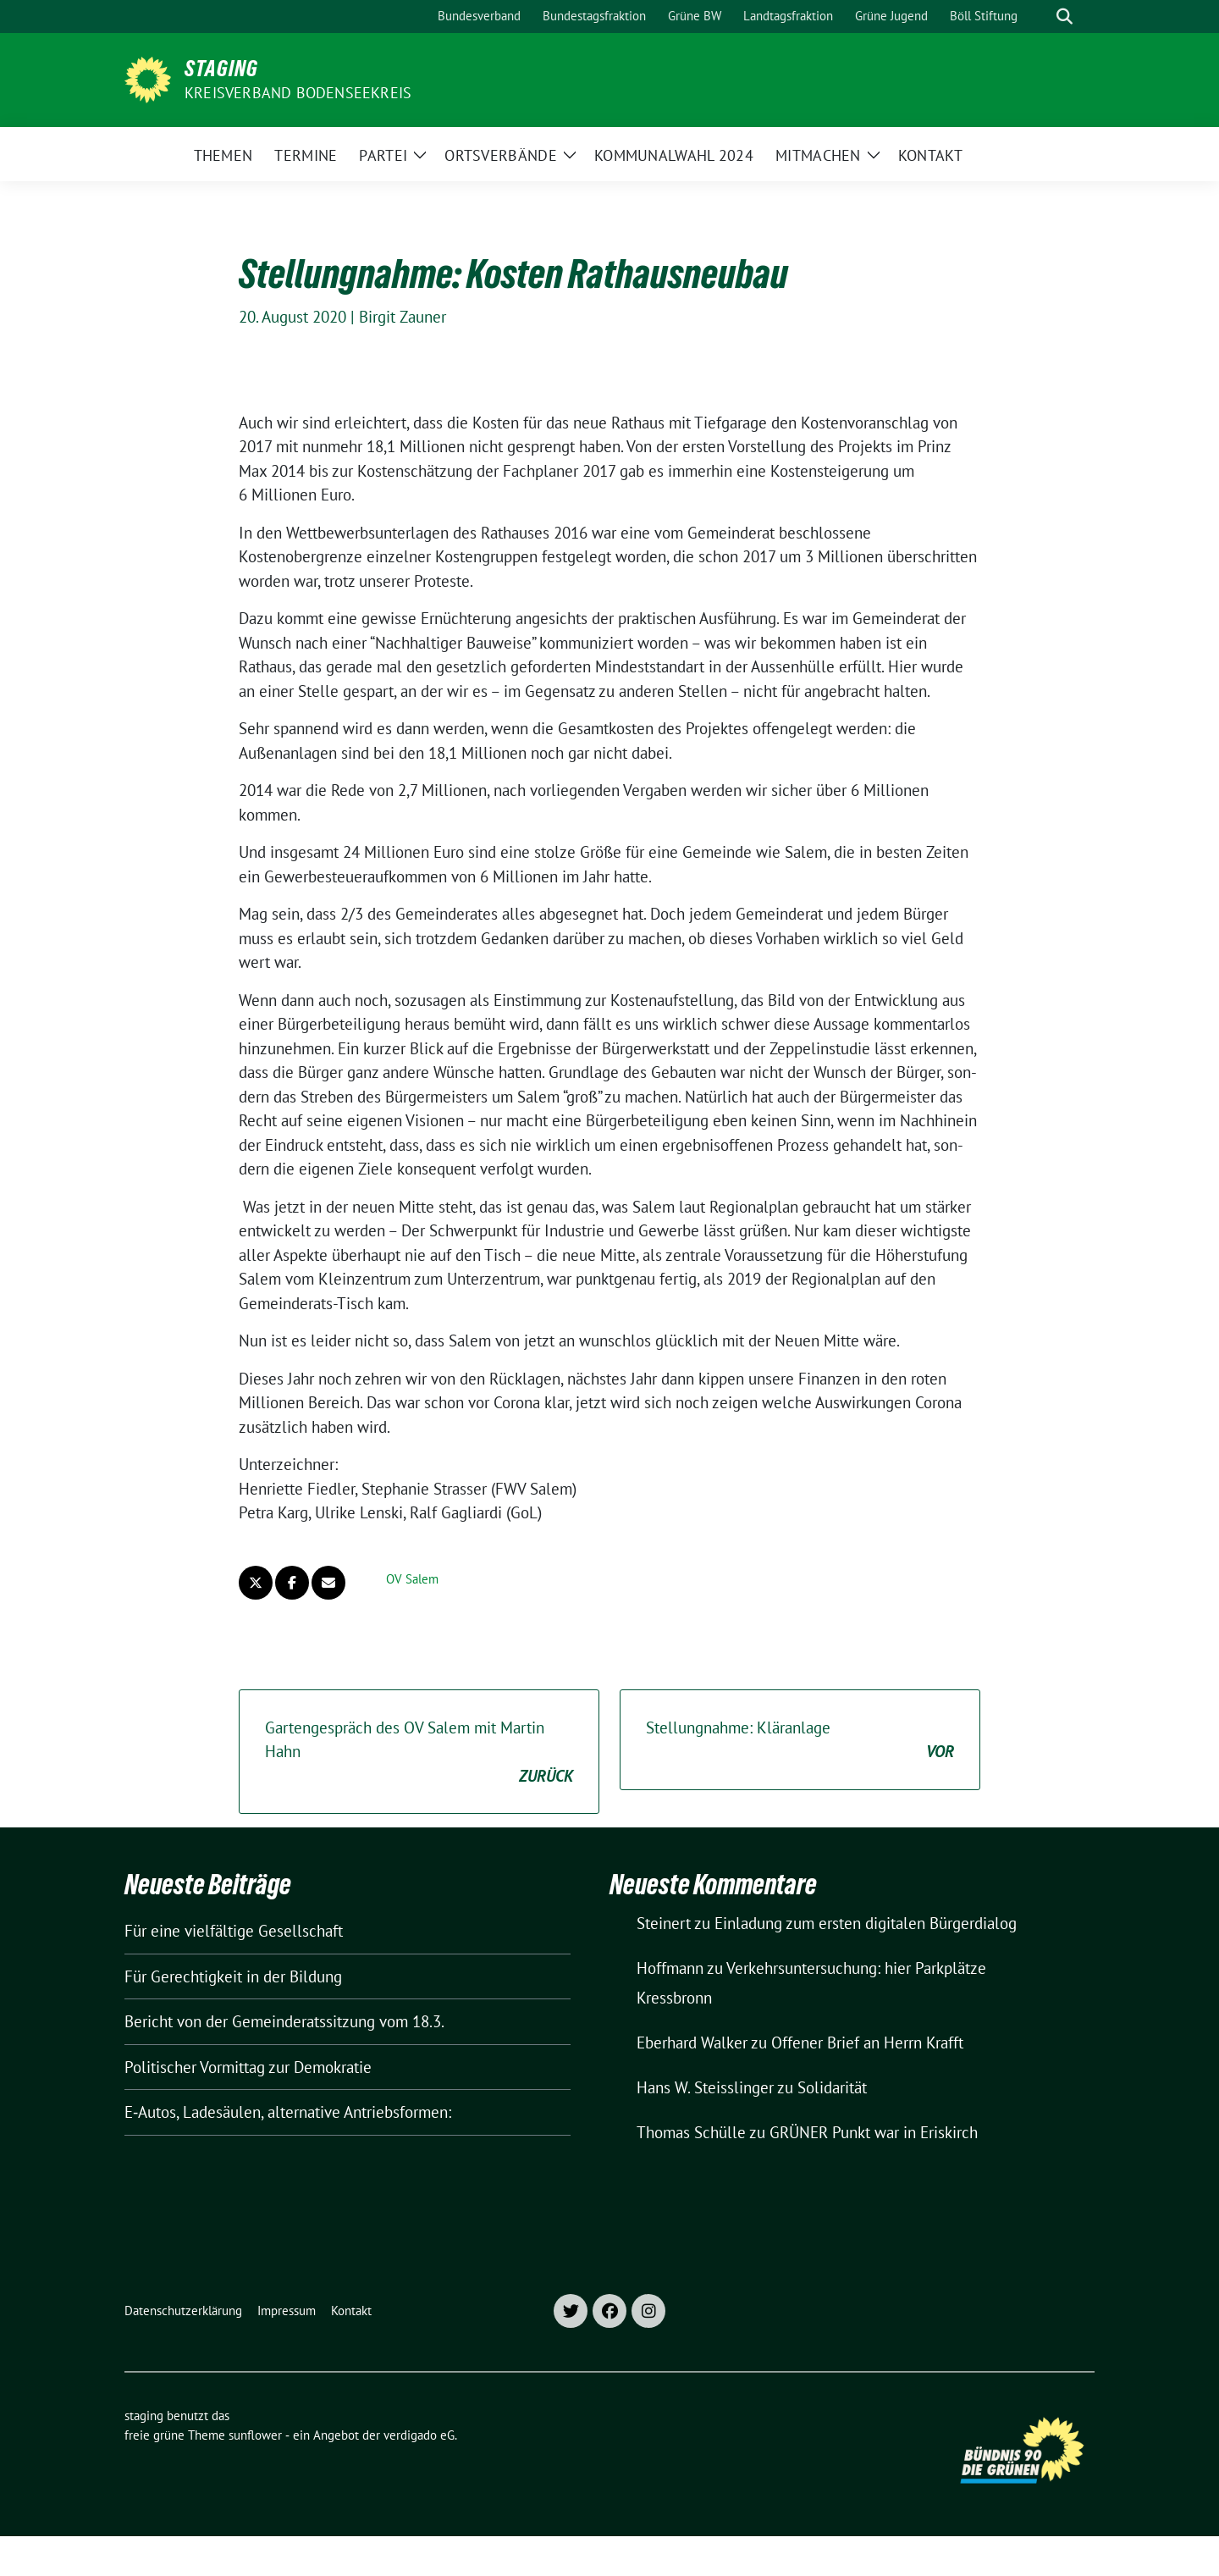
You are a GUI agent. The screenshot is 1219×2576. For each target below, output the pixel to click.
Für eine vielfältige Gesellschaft (233, 1931)
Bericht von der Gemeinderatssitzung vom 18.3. (284, 2021)
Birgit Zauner (402, 317)
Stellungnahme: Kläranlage (800, 1740)
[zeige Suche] (1064, 16)
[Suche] (1040, 16)
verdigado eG (419, 2435)
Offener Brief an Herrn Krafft (867, 2042)
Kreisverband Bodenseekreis (298, 92)
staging (221, 68)
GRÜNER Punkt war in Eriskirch (873, 2132)
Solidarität (832, 2087)
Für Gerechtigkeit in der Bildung (233, 1976)
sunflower (255, 2435)
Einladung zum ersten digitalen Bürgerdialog (865, 1923)
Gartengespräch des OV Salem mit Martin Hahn (419, 1752)
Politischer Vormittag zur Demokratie (248, 2067)
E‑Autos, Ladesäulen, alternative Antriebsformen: (287, 2112)
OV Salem (412, 1579)
